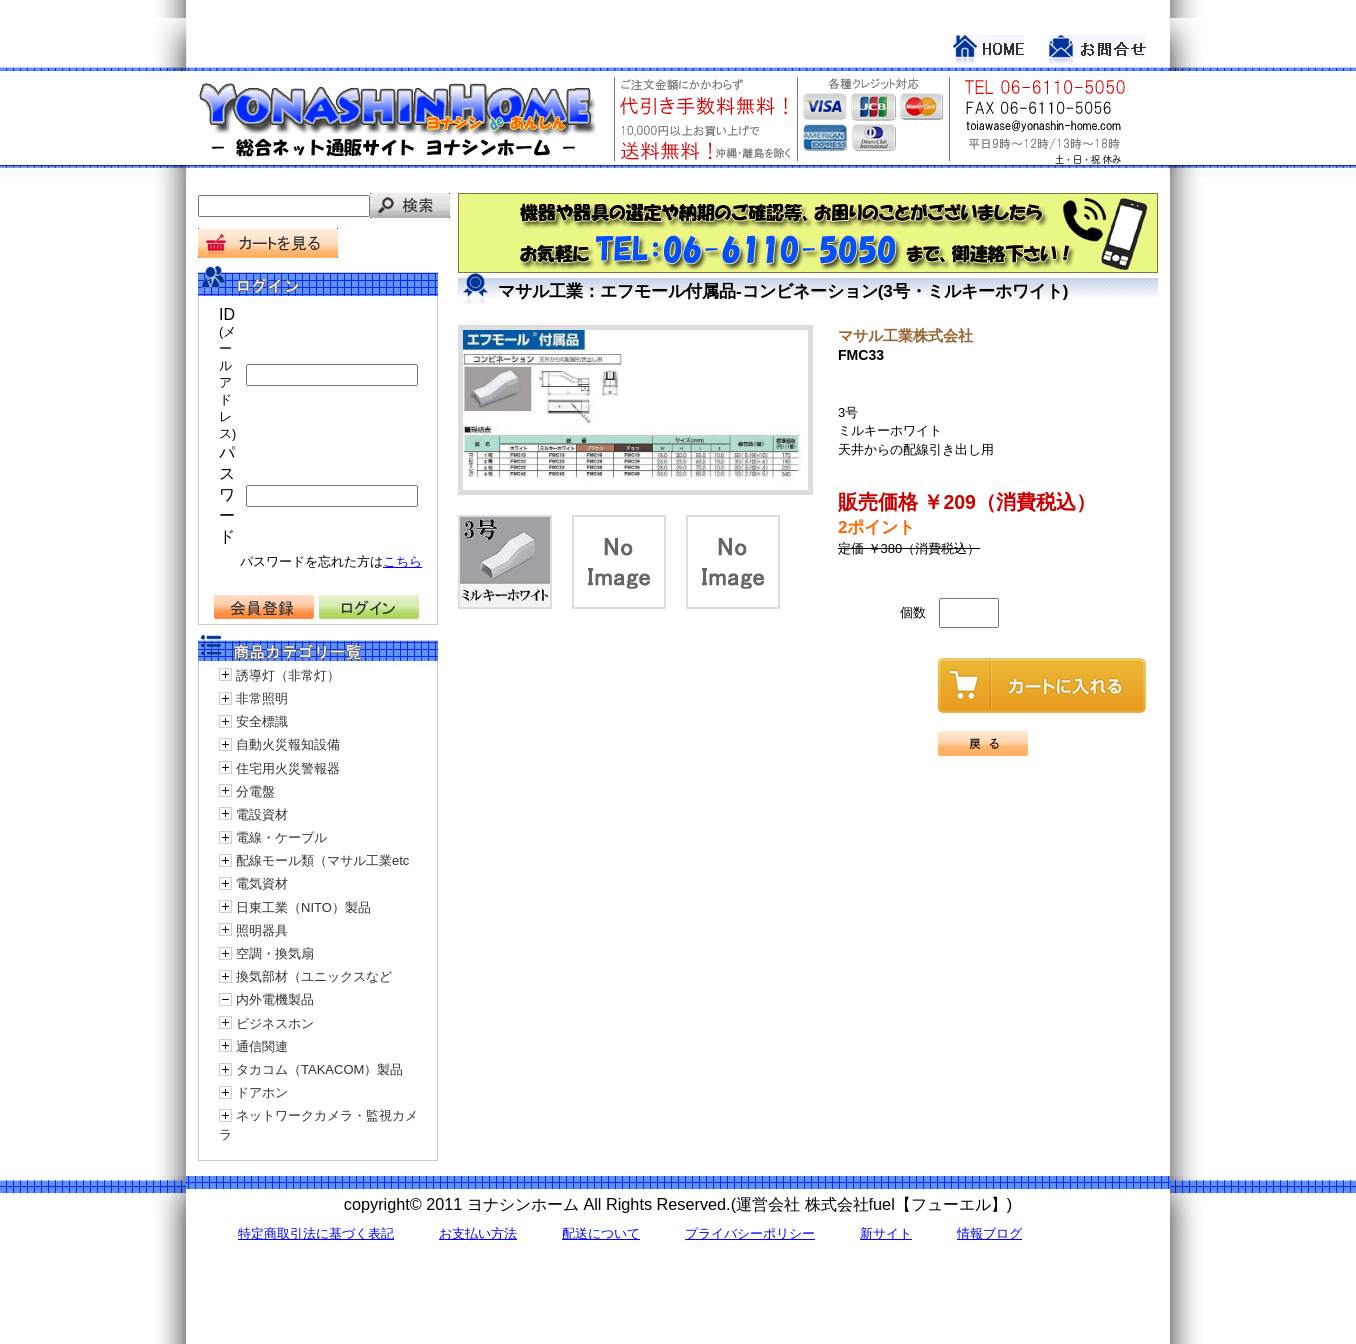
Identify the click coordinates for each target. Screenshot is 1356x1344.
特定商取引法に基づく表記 (316, 1233)
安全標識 (262, 721)
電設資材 (262, 814)
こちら (402, 561)
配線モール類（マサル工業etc (322, 860)
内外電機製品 (275, 999)
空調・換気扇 (275, 953)
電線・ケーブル (281, 837)
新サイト (886, 1233)
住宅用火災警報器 (288, 768)
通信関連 (262, 1046)
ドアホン (262, 1092)
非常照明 (262, 698)
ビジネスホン (275, 1023)
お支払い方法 (478, 1233)
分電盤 (255, 791)
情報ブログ (989, 1233)
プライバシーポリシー (750, 1233)
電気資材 (262, 883)
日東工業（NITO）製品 (303, 907)
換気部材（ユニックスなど (314, 976)
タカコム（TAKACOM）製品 (319, 1069)
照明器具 (262, 930)
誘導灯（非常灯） (288, 675)
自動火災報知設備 (288, 744)
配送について (601, 1233)
